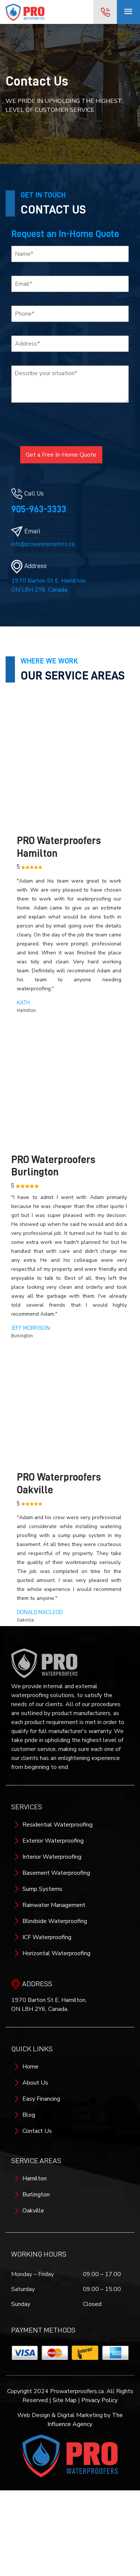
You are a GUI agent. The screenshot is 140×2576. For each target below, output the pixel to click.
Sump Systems (42, 1889)
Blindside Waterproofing (54, 1921)
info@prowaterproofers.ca (43, 544)
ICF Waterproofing (46, 1937)
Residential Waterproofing (57, 1825)
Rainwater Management (53, 1905)
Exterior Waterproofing (53, 1841)
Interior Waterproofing (51, 1857)
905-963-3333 (38, 509)
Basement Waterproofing (56, 1873)
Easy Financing (41, 2099)
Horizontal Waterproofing (56, 1953)
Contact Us (37, 2131)
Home (30, 2067)
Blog (28, 2115)
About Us (35, 2083)
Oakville (33, 2211)
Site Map (65, 2400)
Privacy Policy (99, 2400)
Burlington (36, 2194)
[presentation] (57, 422)
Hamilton (34, 2178)
